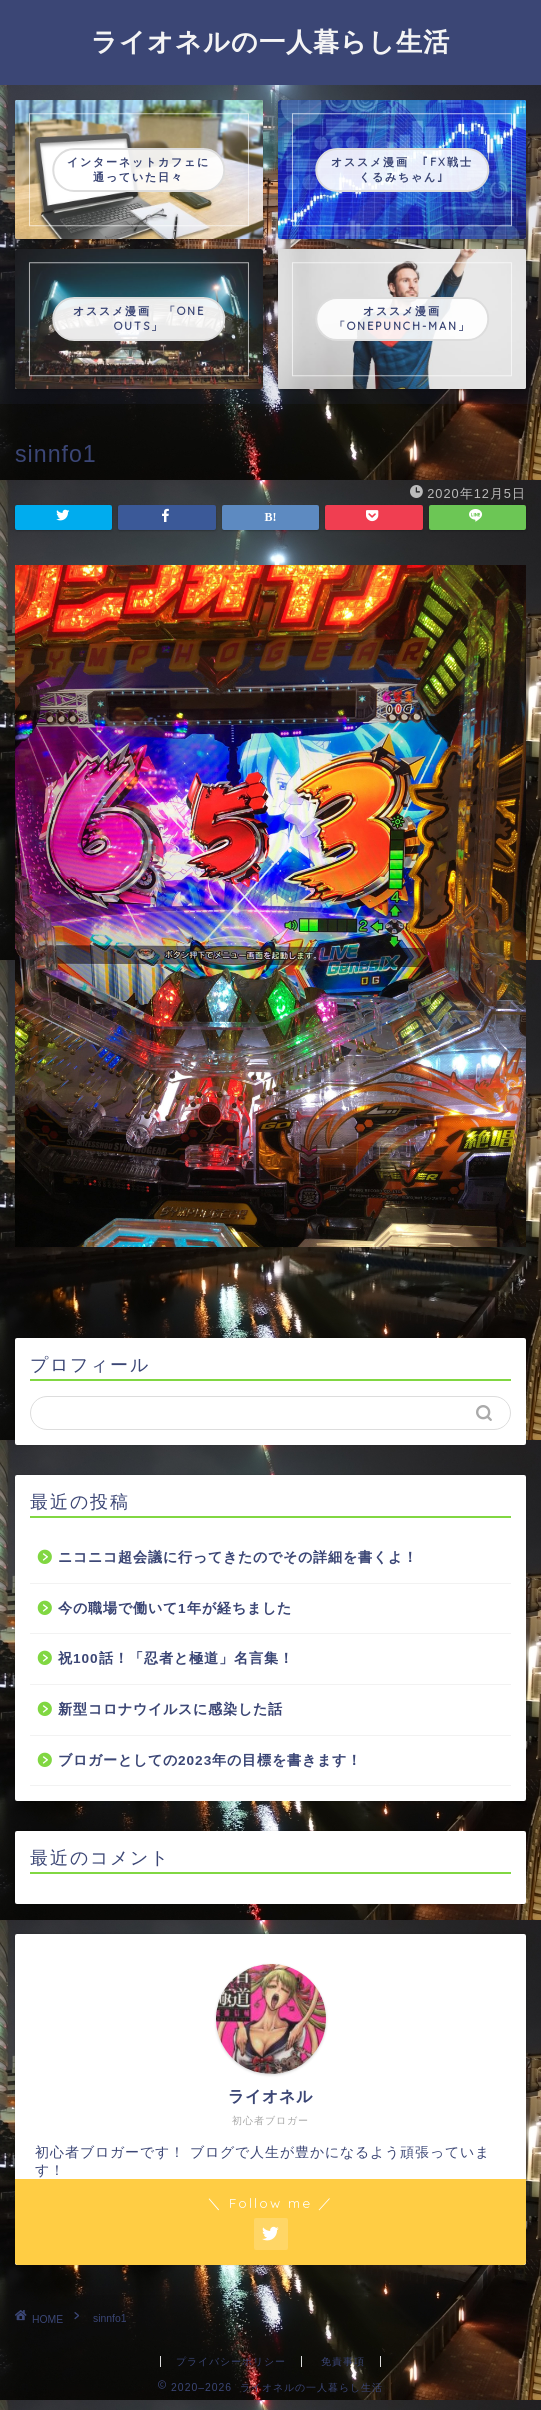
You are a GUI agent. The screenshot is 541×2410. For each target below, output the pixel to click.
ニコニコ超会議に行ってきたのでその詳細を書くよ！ (238, 1557)
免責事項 (343, 2361)
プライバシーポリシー (231, 2361)
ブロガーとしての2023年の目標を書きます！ (210, 1760)
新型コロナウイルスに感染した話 (170, 1709)
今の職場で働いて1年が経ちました (175, 1608)
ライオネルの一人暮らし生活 (270, 41)
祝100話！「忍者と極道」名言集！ (176, 1658)
